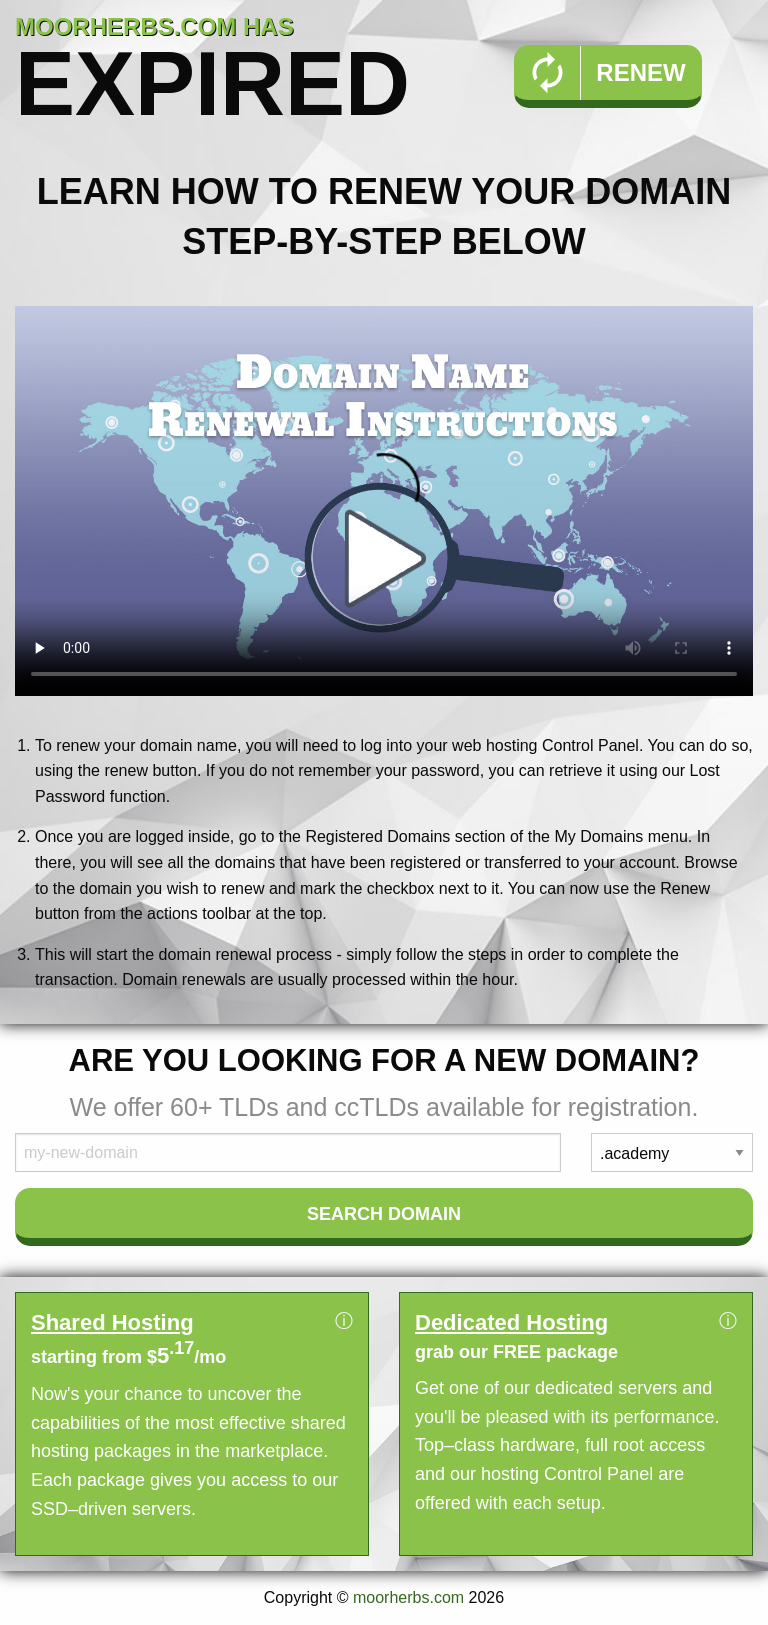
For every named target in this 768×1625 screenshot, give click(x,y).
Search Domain (384, 1214)
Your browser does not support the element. (384, 501)
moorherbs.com (408, 1597)
